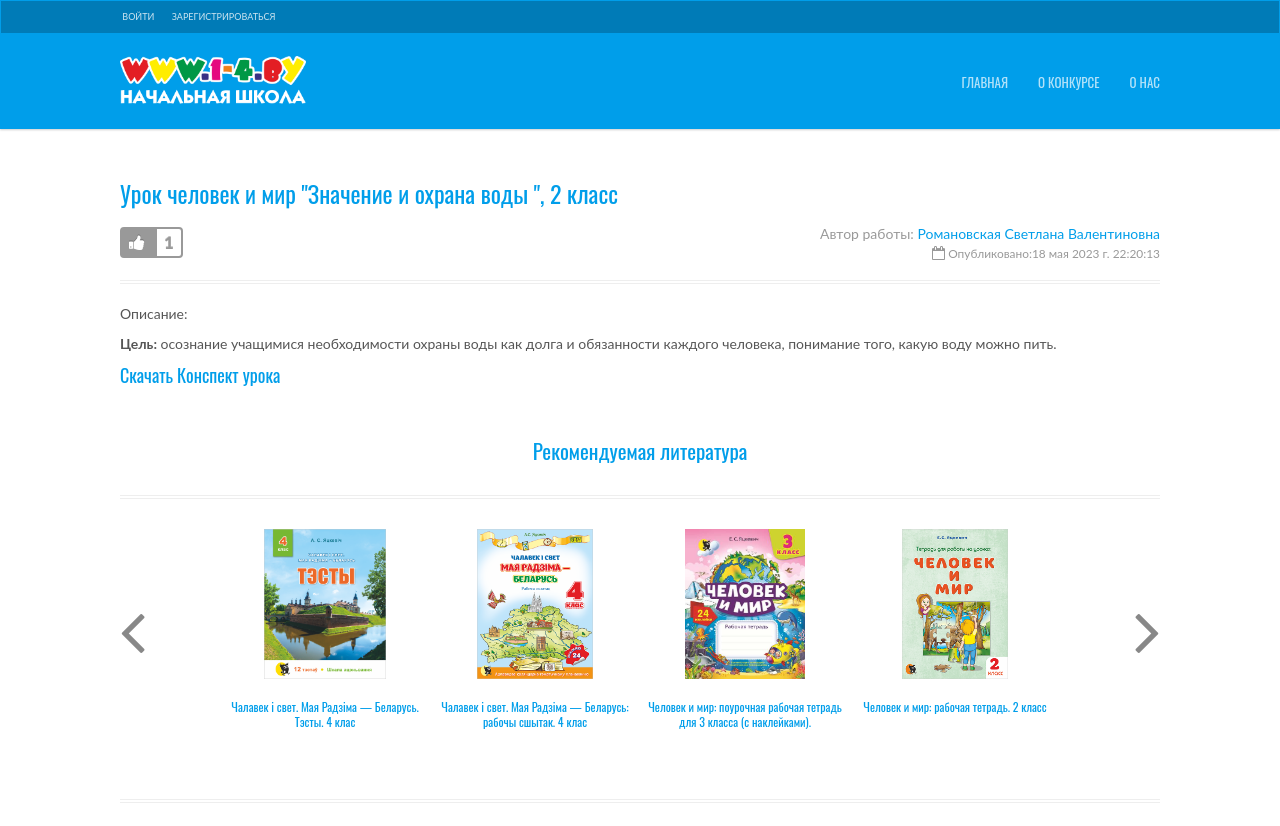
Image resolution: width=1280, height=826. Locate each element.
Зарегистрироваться (224, 16)
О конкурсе (1069, 82)
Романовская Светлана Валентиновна (1038, 233)
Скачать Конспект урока (200, 375)
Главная (984, 82)
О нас (1145, 82)
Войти (138, 16)
